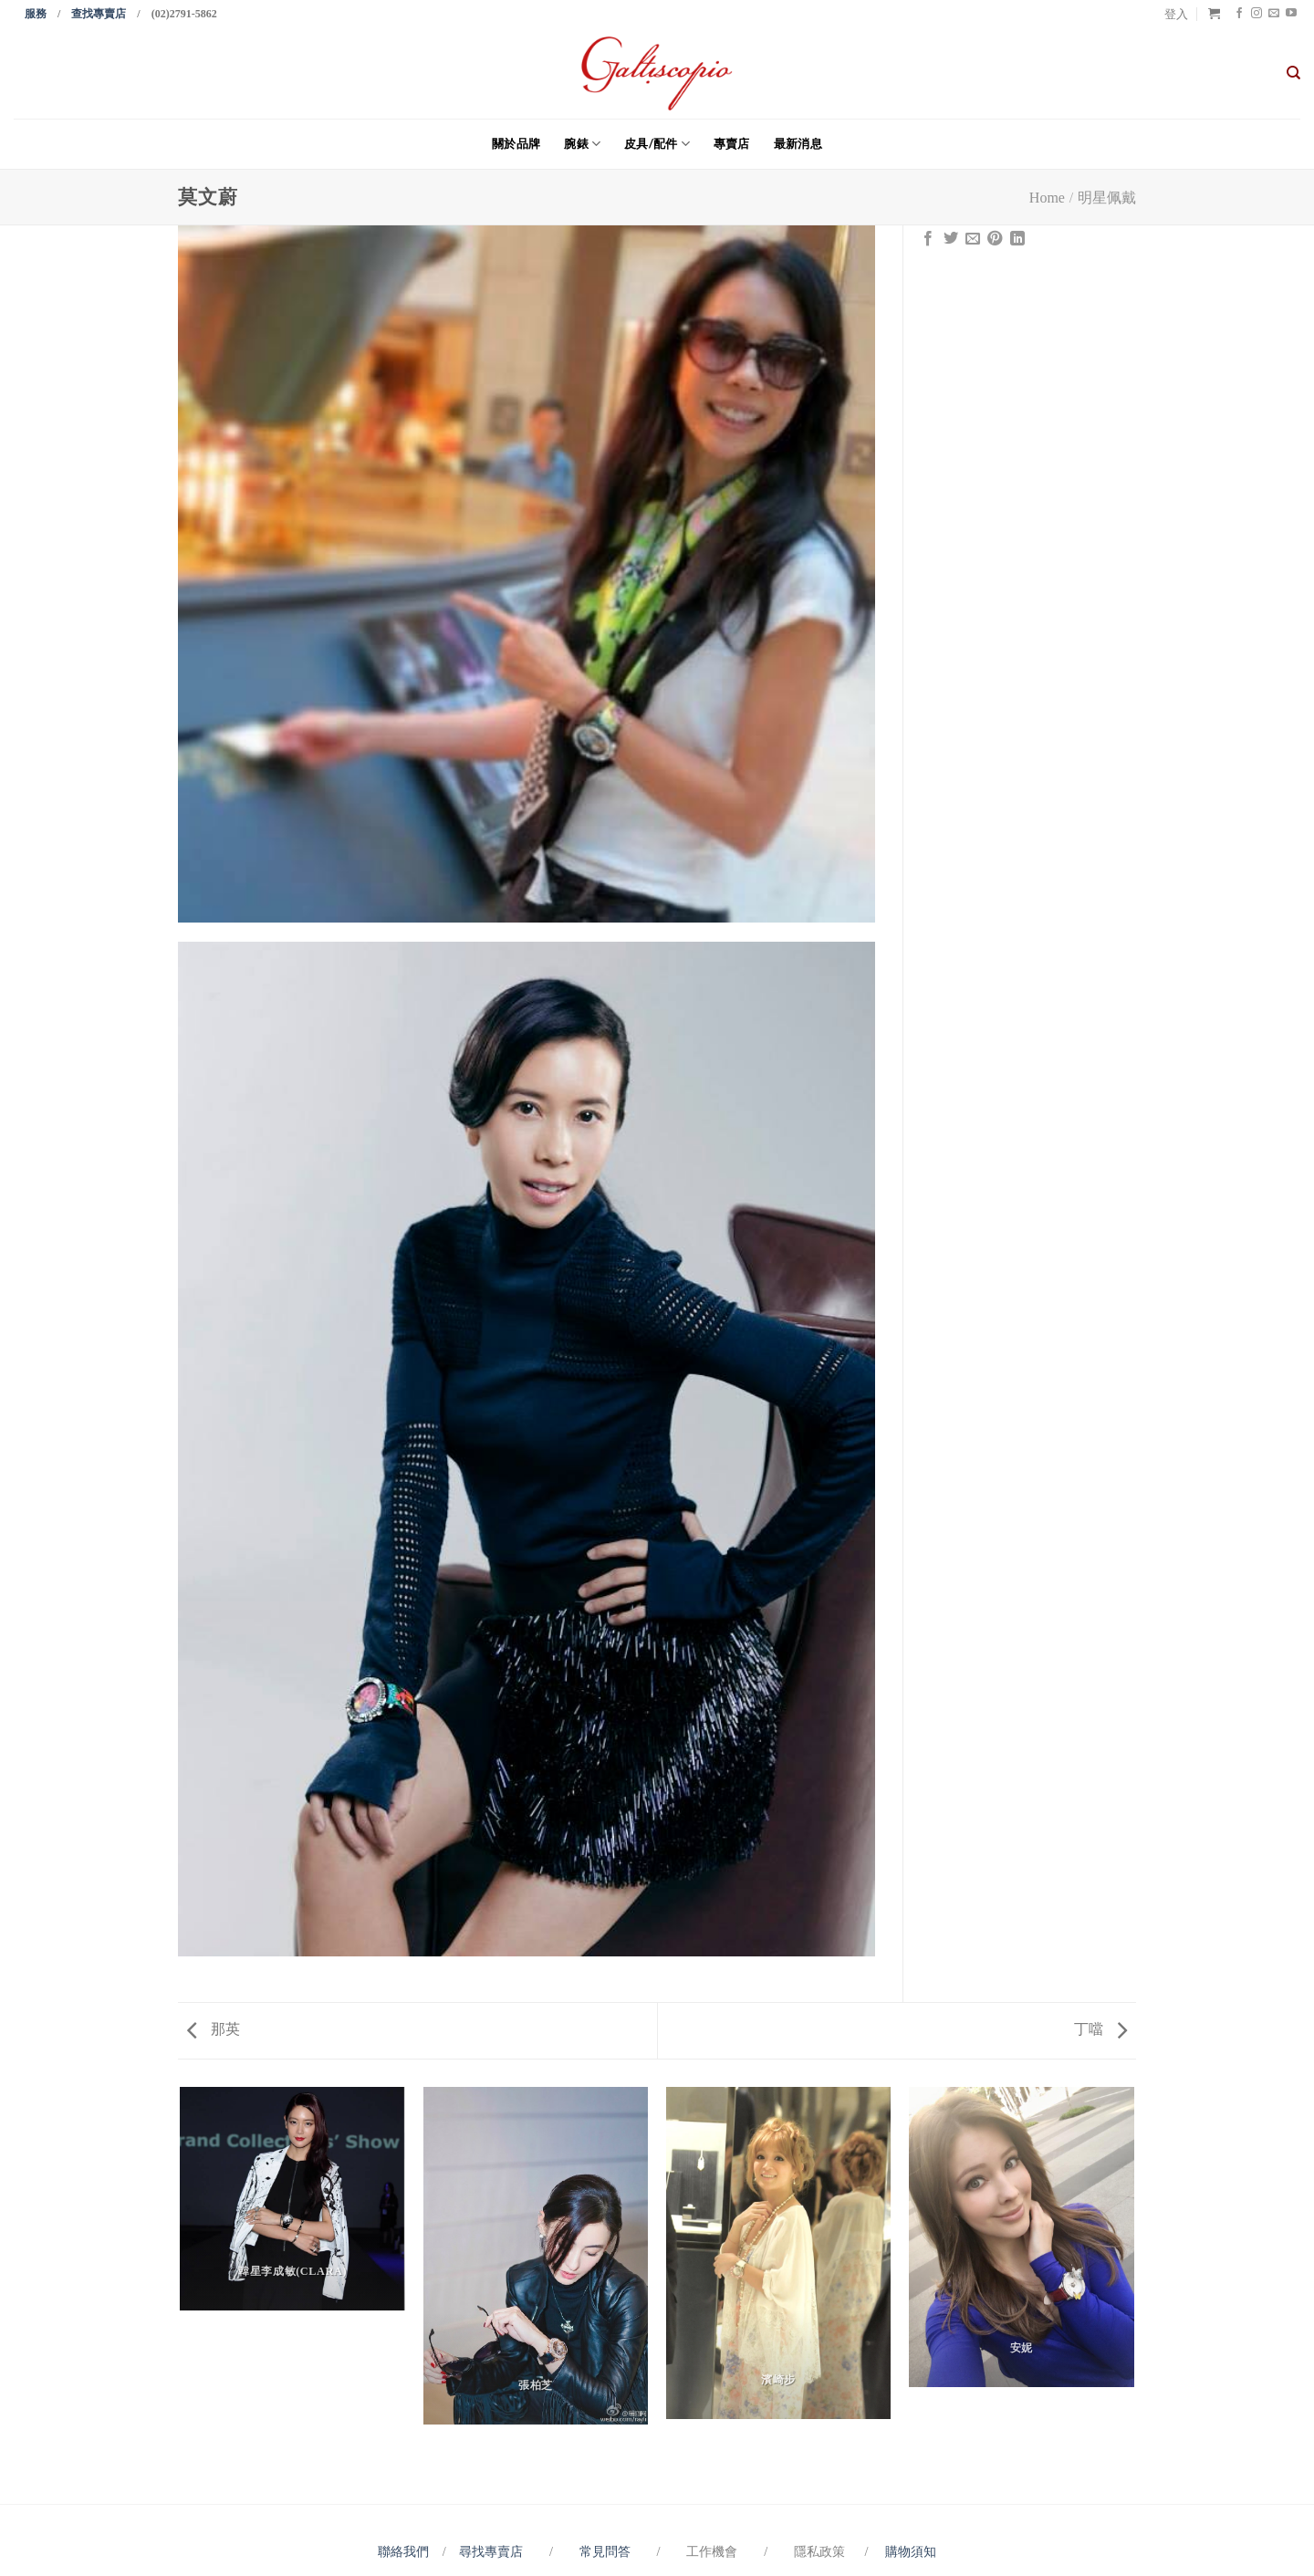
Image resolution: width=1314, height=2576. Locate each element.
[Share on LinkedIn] (1017, 239)
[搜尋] (1293, 73)
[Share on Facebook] (928, 239)
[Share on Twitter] (951, 239)
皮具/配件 (657, 143)
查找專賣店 (98, 13)
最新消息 (798, 143)
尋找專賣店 (491, 2551)
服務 (36, 13)
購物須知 (910, 2551)
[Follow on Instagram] (1256, 13)
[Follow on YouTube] (1291, 13)
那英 (213, 2029)
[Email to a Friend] (972, 239)
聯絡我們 (406, 2551)
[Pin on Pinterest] (994, 239)
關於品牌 (516, 143)
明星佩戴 (1107, 197)
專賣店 (732, 143)
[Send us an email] (1273, 13)
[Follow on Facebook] (1239, 13)
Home (1047, 197)
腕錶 (582, 143)
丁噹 (1100, 2029)
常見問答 (606, 2551)
